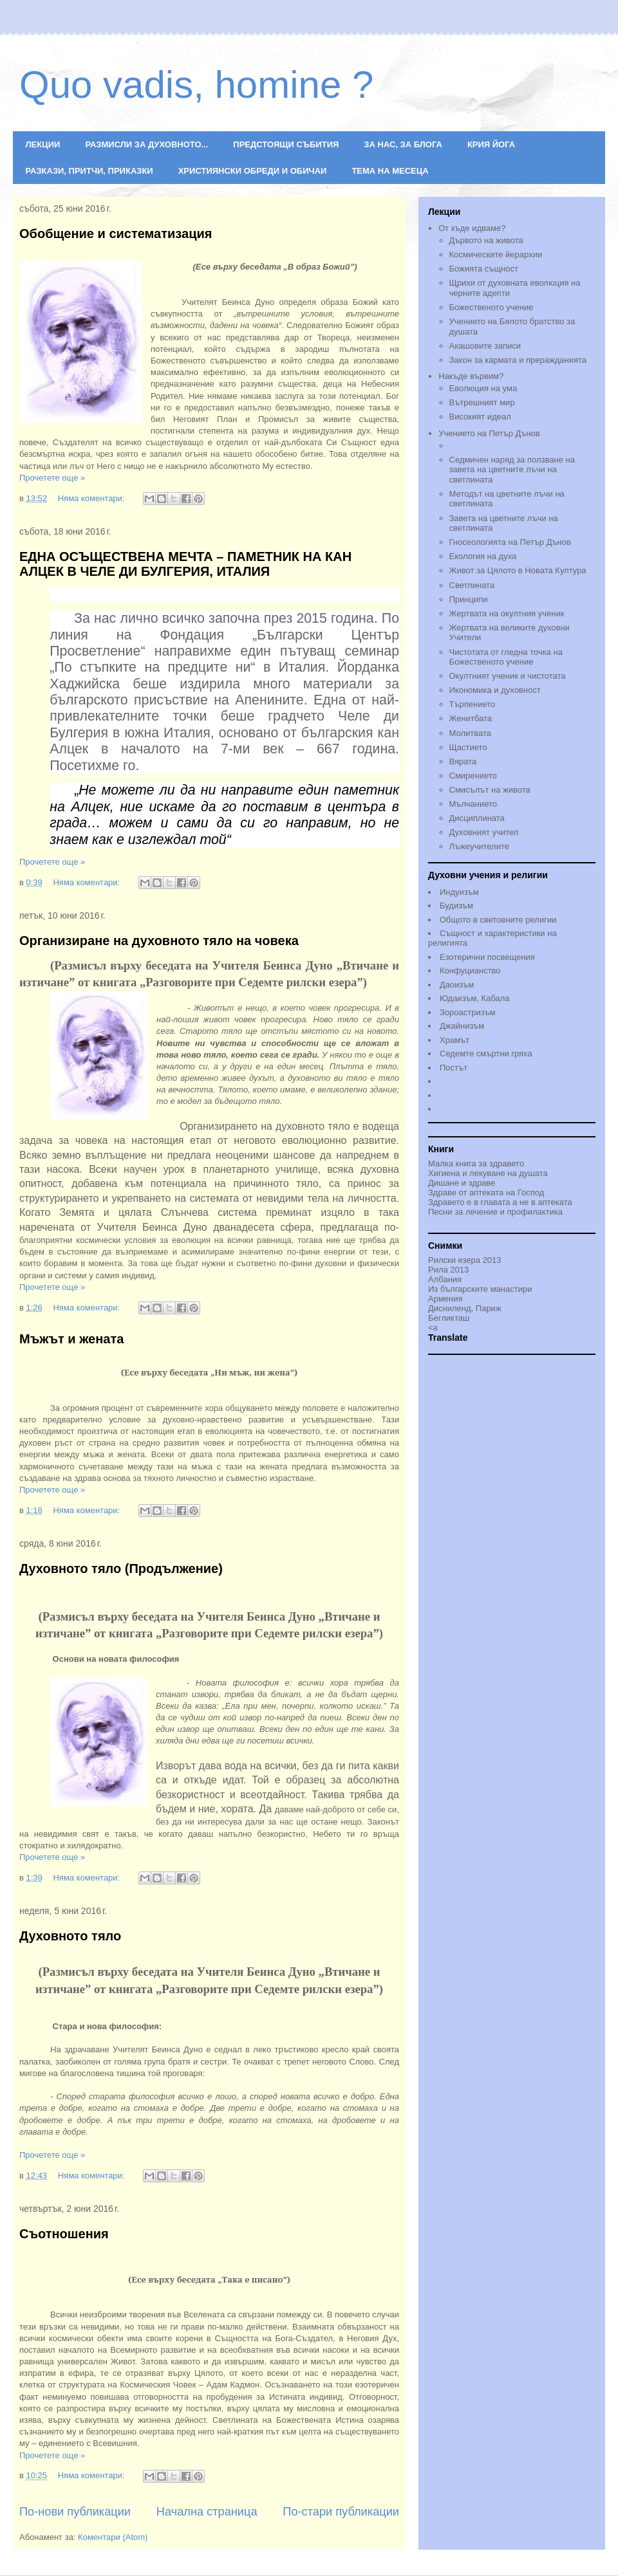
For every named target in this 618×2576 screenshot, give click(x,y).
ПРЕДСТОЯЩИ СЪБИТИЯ (286, 144)
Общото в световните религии (498, 920)
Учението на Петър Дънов (516, 440)
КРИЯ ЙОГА (491, 144)
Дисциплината (477, 818)
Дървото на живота (486, 240)
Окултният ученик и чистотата (507, 676)
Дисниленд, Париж (464, 1308)
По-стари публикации (341, 2511)
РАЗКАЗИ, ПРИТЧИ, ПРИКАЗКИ (89, 171)
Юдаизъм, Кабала (475, 998)
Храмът (454, 1040)
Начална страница (207, 2511)
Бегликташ (448, 1318)
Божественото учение (491, 307)
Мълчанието (473, 804)
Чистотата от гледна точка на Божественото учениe (506, 657)
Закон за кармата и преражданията (518, 360)
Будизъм (456, 905)
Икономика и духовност (495, 690)
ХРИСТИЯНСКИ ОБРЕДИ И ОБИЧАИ (252, 171)
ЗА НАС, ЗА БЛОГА (403, 144)
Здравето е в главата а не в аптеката (500, 1202)
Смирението (473, 775)
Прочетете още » (52, 478)
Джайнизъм (462, 1026)
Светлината (472, 585)
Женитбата (470, 718)
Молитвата (470, 733)
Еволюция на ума (483, 388)
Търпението (472, 704)
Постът (453, 1067)
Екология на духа (483, 556)
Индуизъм (459, 892)
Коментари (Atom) (112, 2537)
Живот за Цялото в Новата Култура (517, 570)
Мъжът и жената (71, 1339)
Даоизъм (457, 984)
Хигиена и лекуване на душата (488, 1173)
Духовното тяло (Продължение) (121, 1568)
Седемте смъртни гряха (486, 1053)
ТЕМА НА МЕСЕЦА (389, 171)
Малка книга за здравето (476, 1163)
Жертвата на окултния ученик (507, 613)
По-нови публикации (75, 2511)
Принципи (468, 599)
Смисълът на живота (489, 790)
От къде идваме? (471, 228)
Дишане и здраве (461, 1183)
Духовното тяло (70, 1936)
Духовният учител (484, 832)
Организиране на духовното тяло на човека (159, 941)
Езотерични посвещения (487, 957)
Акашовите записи (485, 346)
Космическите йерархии (496, 254)
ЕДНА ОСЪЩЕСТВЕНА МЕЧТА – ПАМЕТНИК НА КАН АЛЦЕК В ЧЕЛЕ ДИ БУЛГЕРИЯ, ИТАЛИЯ (185, 563)
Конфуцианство (470, 970)
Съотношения (64, 2234)
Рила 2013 (448, 1269)
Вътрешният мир (482, 402)
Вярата (463, 761)
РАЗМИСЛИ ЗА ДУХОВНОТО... (146, 144)
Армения (445, 1298)
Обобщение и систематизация (115, 233)
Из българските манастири (480, 1289)
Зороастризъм (467, 1012)
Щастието (468, 747)
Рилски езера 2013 (464, 1260)
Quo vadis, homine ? (196, 84)
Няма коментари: (92, 498)
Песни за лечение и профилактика (495, 1212)
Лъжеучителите (479, 846)
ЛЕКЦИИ (43, 144)
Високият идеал (480, 416)
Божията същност (483, 268)
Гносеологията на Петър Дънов (510, 542)
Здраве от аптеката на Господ (486, 1192)
